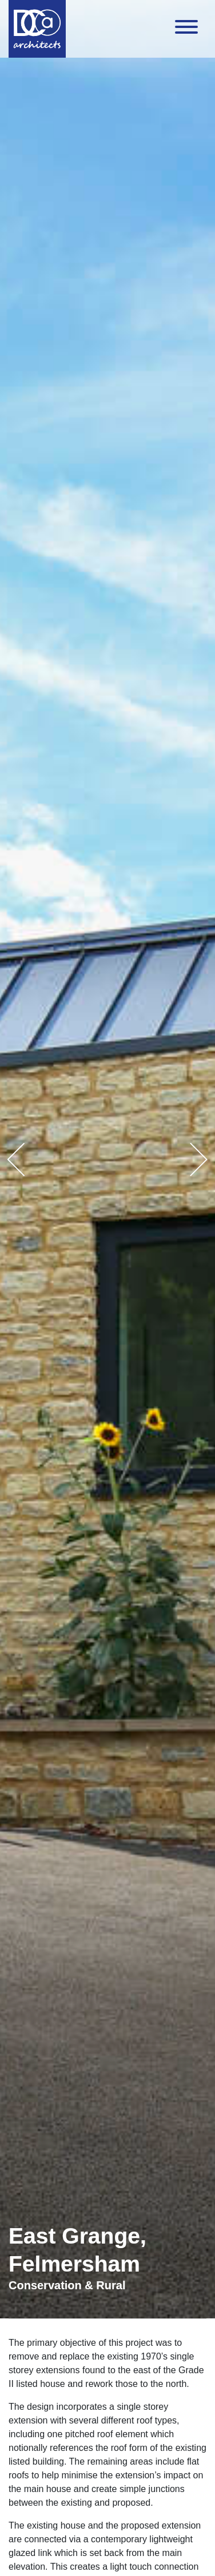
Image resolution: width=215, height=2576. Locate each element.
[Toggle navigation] (186, 28)
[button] (16, 1159)
